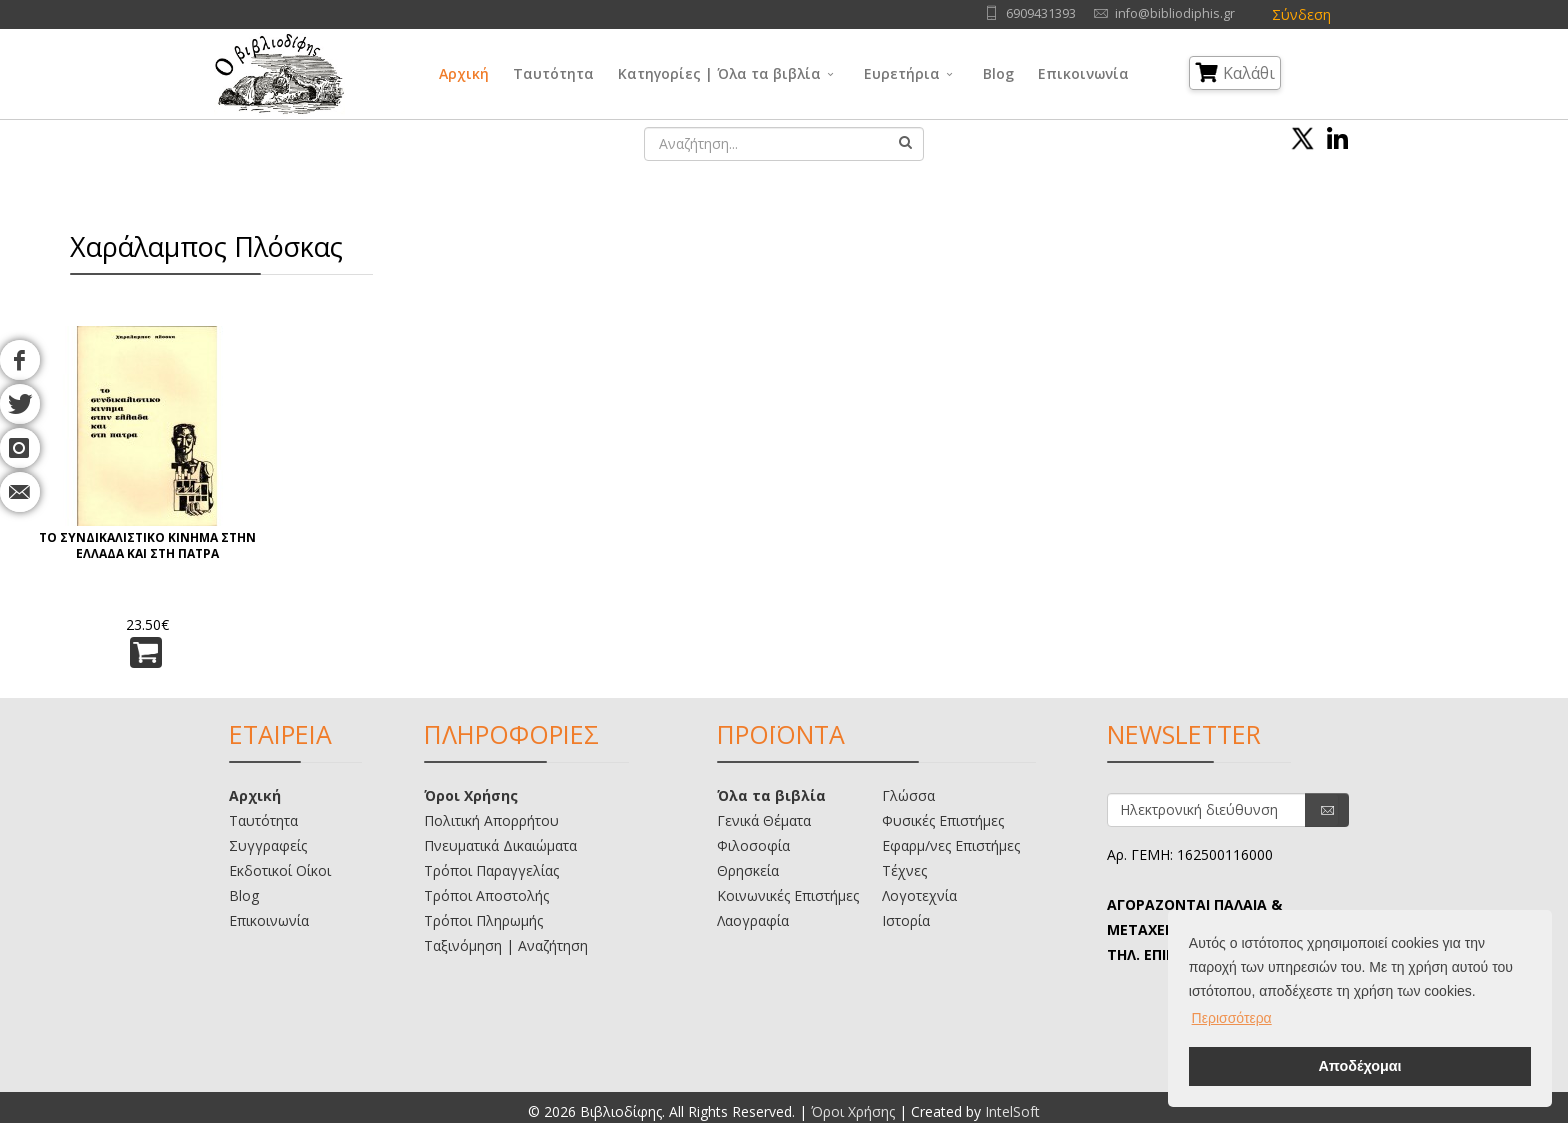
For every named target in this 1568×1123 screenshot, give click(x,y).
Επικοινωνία (1083, 73)
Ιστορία (906, 920)
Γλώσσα (908, 795)
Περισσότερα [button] (1232, 1018)
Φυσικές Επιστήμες (943, 820)
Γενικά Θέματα (764, 820)
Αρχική (464, 73)
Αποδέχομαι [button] (1359, 1066)
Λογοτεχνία (919, 895)
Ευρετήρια (902, 73)
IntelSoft (1012, 1111)
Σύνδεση (1301, 14)
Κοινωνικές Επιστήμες (788, 895)
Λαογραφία (753, 920)
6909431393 (1041, 13)
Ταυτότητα (553, 73)
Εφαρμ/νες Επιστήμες (951, 845)
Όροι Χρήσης (471, 795)
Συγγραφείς (268, 845)
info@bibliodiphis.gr (1175, 13)
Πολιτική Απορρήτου (491, 820)
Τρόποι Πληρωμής (483, 920)
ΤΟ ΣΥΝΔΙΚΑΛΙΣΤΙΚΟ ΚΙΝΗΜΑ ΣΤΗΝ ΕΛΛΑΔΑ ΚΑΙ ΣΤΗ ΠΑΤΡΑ (147, 546)
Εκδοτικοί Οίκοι (280, 870)
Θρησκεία (748, 870)
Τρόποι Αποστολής (486, 895)
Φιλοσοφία (753, 845)
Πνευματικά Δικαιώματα (500, 845)
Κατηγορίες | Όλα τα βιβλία (719, 73)
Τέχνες (904, 870)
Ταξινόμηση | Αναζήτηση (506, 945)
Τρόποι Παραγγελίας (491, 870)
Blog (998, 73)
